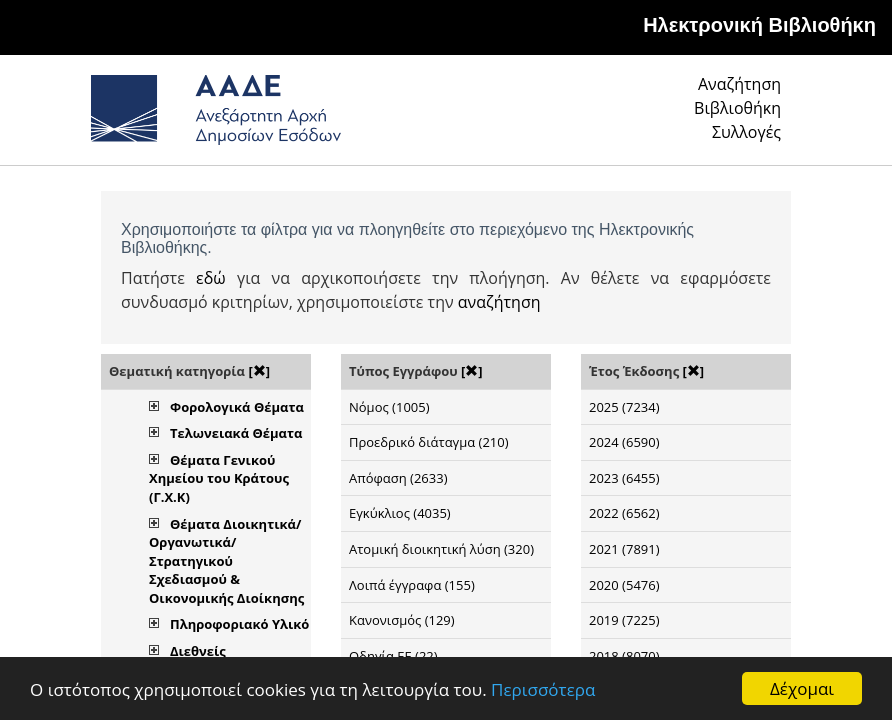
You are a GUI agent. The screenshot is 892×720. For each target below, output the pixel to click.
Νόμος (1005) (389, 407)
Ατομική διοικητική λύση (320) (441, 549)
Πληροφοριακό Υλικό (239, 624)
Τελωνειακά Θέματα (236, 433)
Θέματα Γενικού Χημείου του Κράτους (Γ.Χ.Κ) (219, 478)
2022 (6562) (624, 513)
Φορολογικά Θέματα (237, 407)
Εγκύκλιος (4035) (400, 513)
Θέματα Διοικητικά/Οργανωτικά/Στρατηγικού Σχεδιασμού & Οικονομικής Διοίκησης (226, 561)
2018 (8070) (624, 656)
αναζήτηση (499, 302)
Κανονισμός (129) (402, 620)
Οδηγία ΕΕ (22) (393, 656)
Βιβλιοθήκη (737, 108)
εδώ (211, 278)
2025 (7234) (624, 407)
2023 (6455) (624, 478)
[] (259, 371)
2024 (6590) (624, 442)
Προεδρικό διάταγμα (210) (429, 442)
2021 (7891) (624, 549)
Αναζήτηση (739, 84)
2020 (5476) (624, 585)
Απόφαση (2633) (398, 478)
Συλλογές (746, 132)
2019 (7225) (624, 620)
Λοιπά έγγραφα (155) (412, 585)
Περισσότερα (543, 689)
